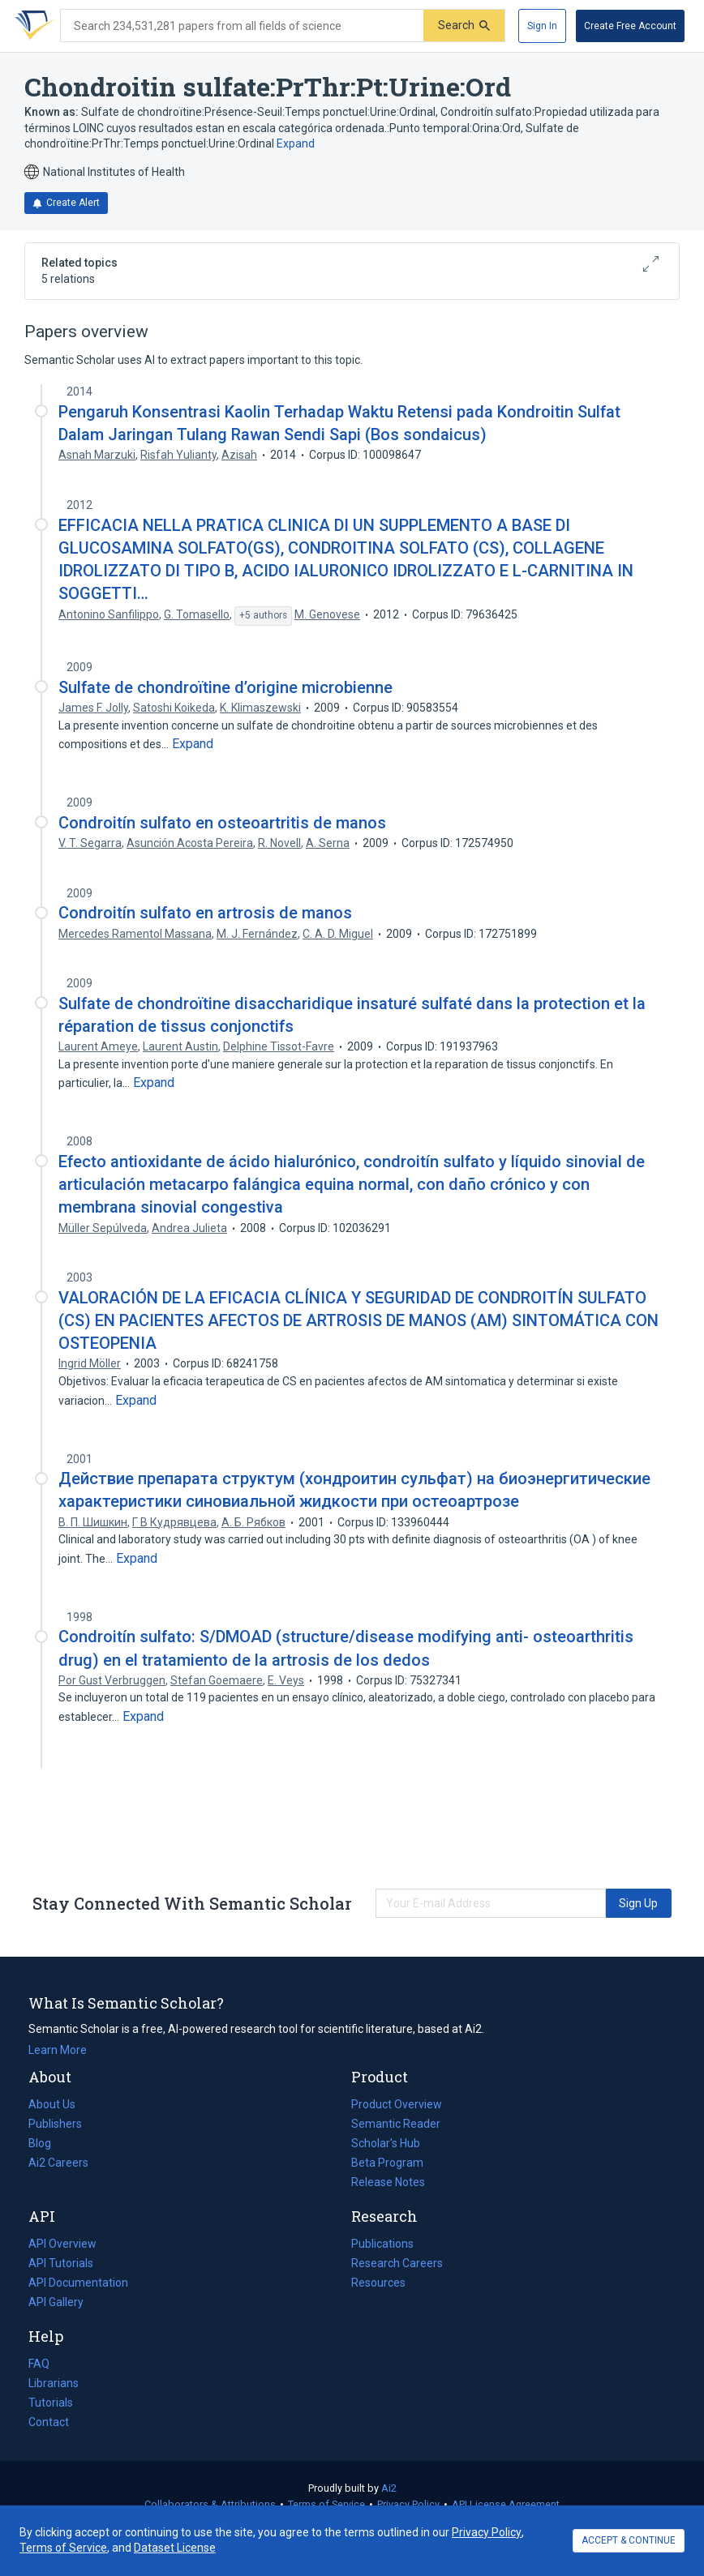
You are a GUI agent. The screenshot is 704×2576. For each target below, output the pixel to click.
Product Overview (396, 2104)
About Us (51, 2104)
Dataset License (175, 2547)
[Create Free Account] (630, 26)
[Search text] (242, 26)
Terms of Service (326, 2504)
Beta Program (387, 2162)
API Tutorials (60, 2263)
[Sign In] (542, 26)
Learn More (57, 2049)
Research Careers (397, 2263)
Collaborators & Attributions (210, 2504)
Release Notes (388, 2182)
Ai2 (389, 2488)
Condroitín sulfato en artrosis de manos (205, 912)
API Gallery (56, 2302)
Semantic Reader (395, 2123)
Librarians (53, 2383)
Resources (378, 2282)
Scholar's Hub (385, 2143)
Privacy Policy (408, 2504)
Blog (46, 2143)
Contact (48, 2422)
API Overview (62, 2243)
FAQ (38, 2363)
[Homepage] (31, 26)
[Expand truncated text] (192, 744)
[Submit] (463, 25)
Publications (382, 2243)
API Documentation (78, 2282)
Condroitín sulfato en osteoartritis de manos (222, 822)
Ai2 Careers (58, 2162)
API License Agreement (506, 2504)
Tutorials (50, 2402)
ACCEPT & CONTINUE (629, 2540)
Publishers (55, 2123)
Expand (296, 143)
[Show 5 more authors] (263, 616)
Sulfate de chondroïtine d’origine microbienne (225, 687)
